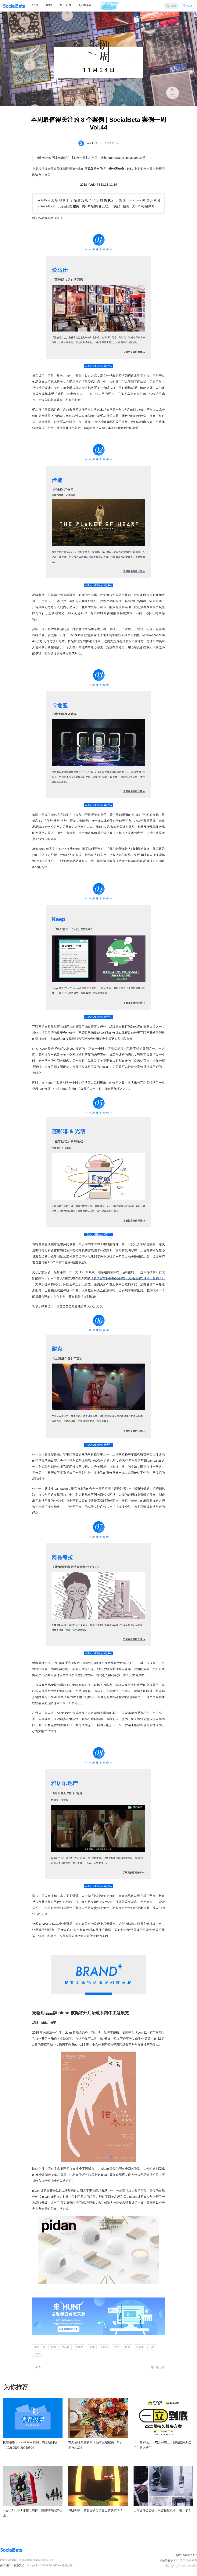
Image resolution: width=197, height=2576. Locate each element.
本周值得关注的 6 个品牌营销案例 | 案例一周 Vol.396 (97, 2445)
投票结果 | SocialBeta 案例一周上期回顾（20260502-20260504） (30, 2445)
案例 (53, 2346)
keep (92, 2346)
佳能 (152, 2346)
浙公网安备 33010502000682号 (178, 2560)
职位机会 (85, 5)
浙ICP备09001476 (186, 2555)
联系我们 (19, 2565)
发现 (49, 5)
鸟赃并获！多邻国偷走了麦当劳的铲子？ (95, 2510)
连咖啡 (104, 2346)
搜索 (173, 6)
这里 (47, 174)
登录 (189, 6)
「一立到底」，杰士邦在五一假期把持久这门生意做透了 (162, 2445)
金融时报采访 (82, 848)
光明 (116, 2346)
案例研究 (65, 5)
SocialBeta (92, 143)
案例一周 (39, 2346)
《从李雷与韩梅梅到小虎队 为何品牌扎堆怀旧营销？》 (127, 1278)
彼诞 (37, 2353)
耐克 (127, 2346)
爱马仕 (66, 2346)
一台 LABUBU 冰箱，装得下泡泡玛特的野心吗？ (32, 2513)
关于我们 (5, 2565)
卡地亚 (79, 2346)
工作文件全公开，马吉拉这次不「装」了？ (162, 2510)
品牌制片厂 (40, 595)
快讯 (35, 5)
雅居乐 (140, 2346)
